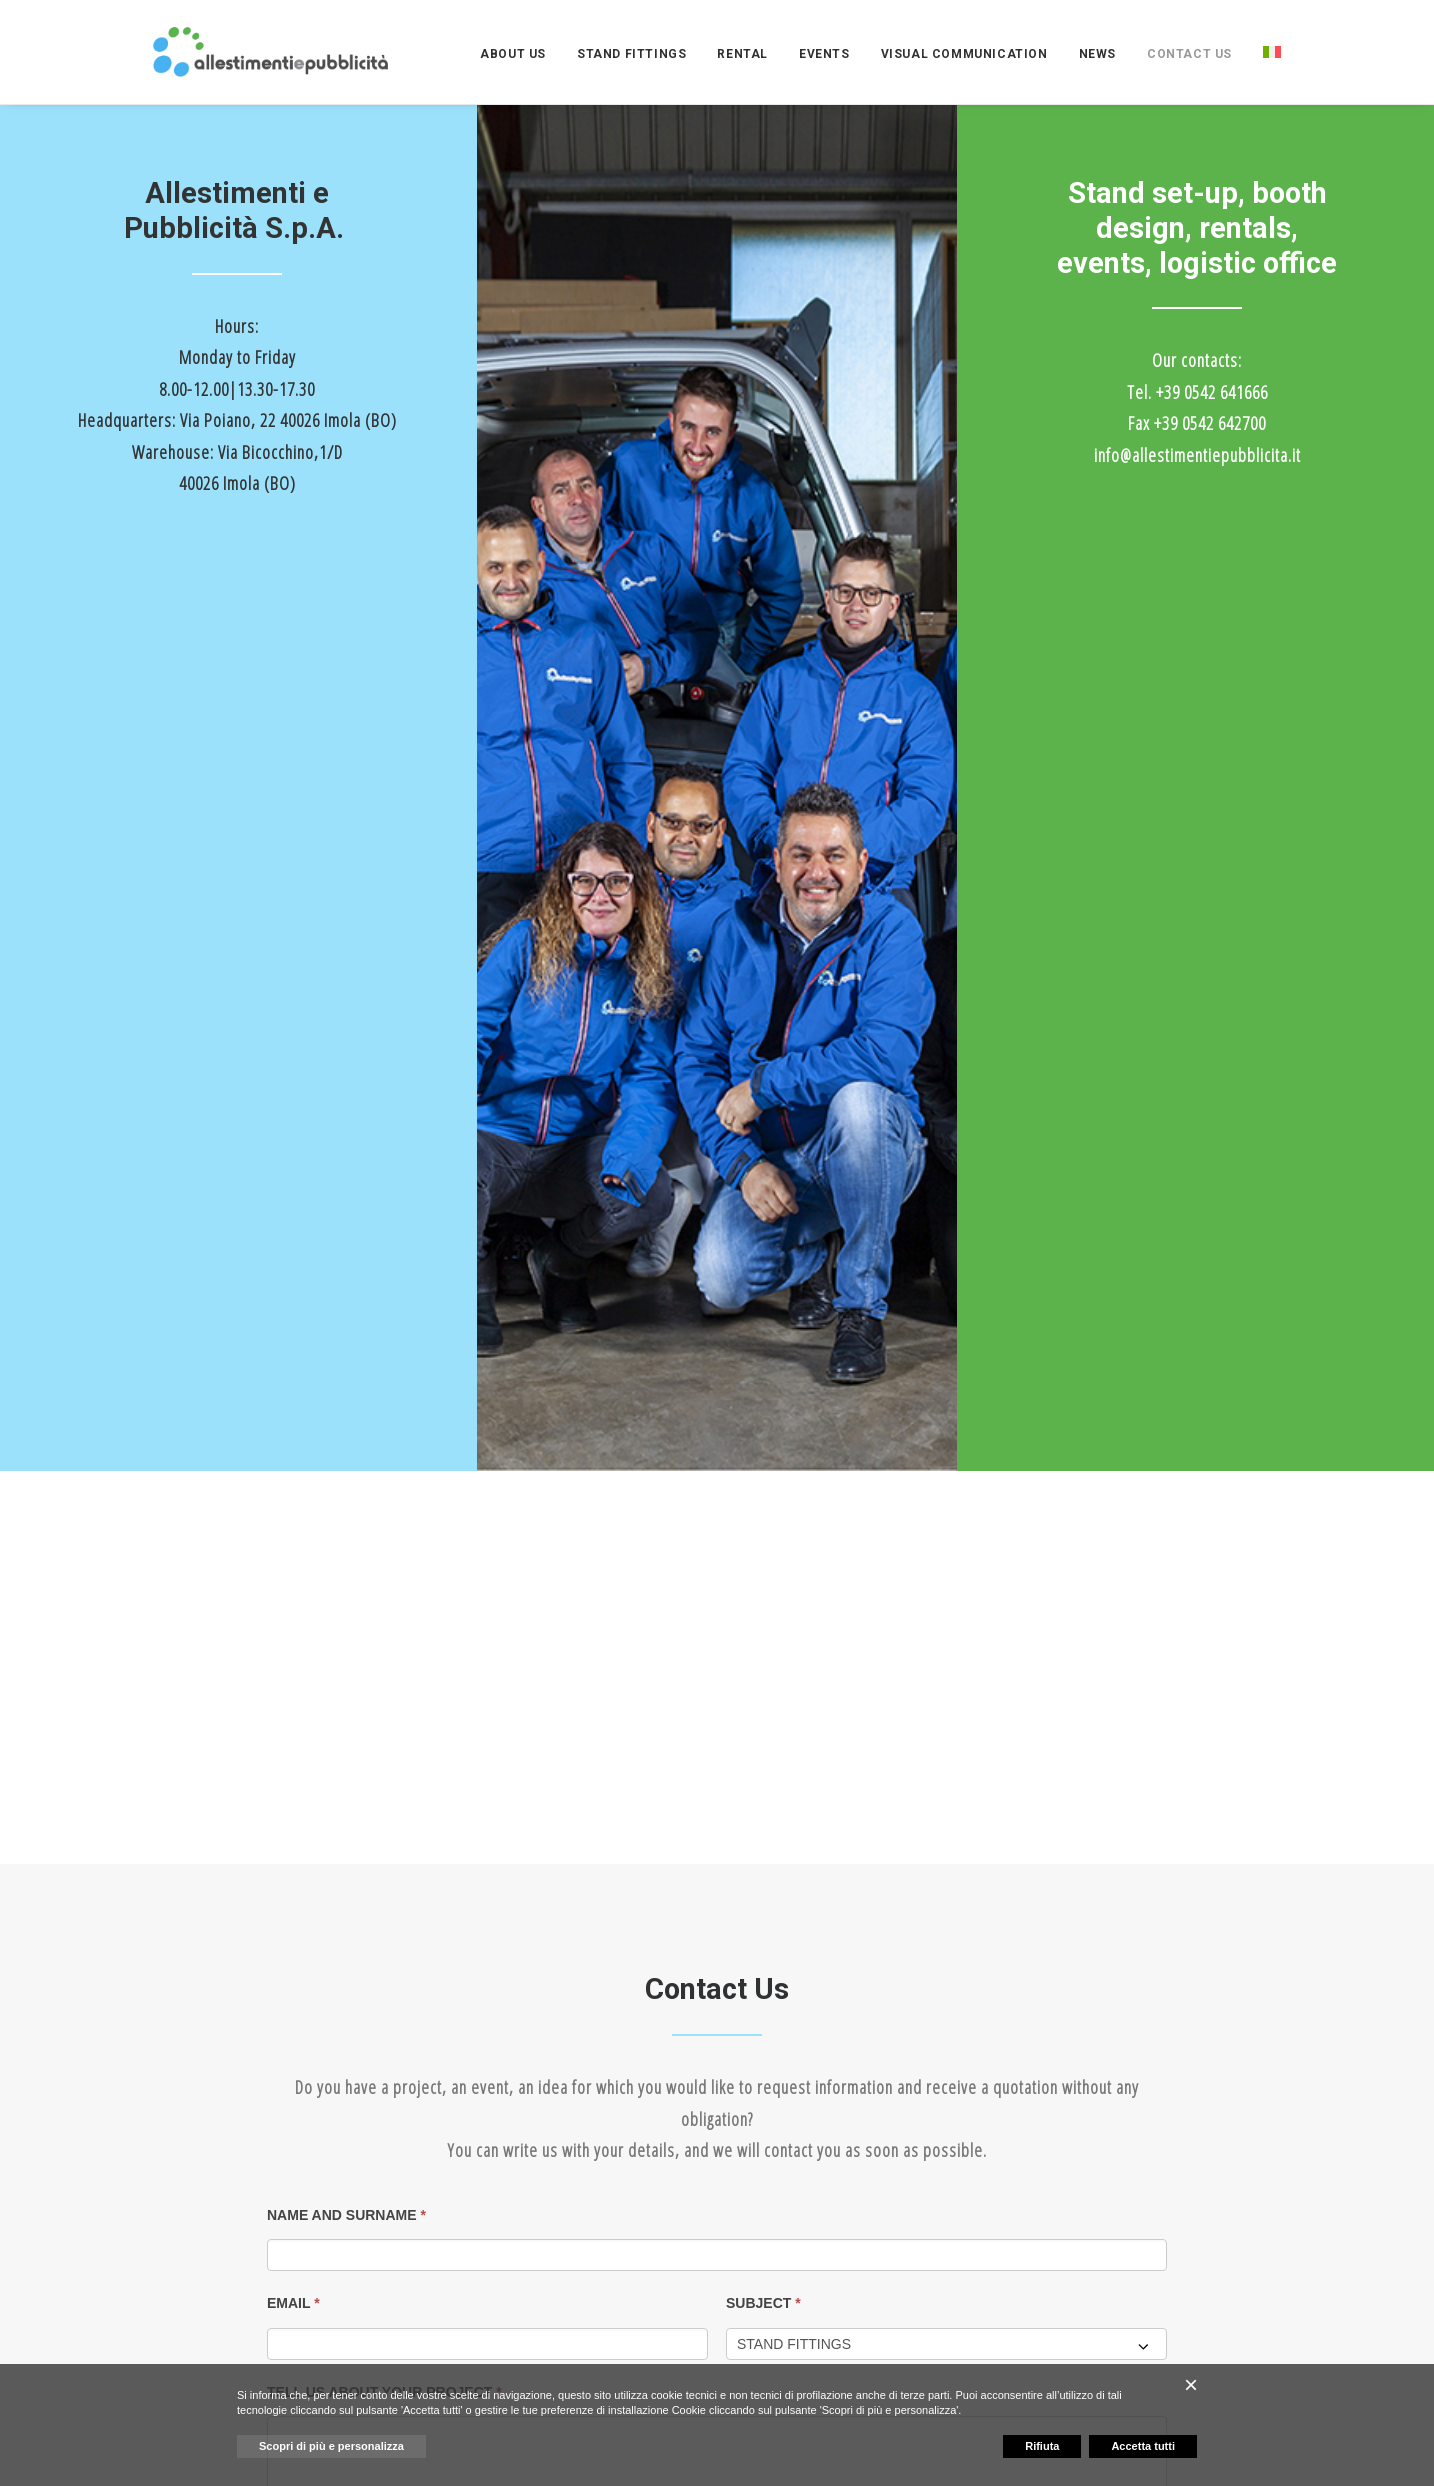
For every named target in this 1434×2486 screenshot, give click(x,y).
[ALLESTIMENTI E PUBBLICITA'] (270, 52)
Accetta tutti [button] (1143, 2446)
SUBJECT (763, 1404)
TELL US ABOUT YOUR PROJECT (384, 1493)
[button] (623, 2126)
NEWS (1097, 54)
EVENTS (824, 54)
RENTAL (742, 54)
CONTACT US (1189, 54)
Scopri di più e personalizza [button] (331, 2446)
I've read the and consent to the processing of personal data (497, 1658)
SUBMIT (310, 1848)
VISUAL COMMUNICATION (964, 54)
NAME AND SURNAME (346, 1315)
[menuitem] (520, 54)
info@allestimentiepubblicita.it (1197, 455)
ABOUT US (513, 54)
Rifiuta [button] (1042, 2446)
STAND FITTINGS (631, 54)
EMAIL (293, 1404)
